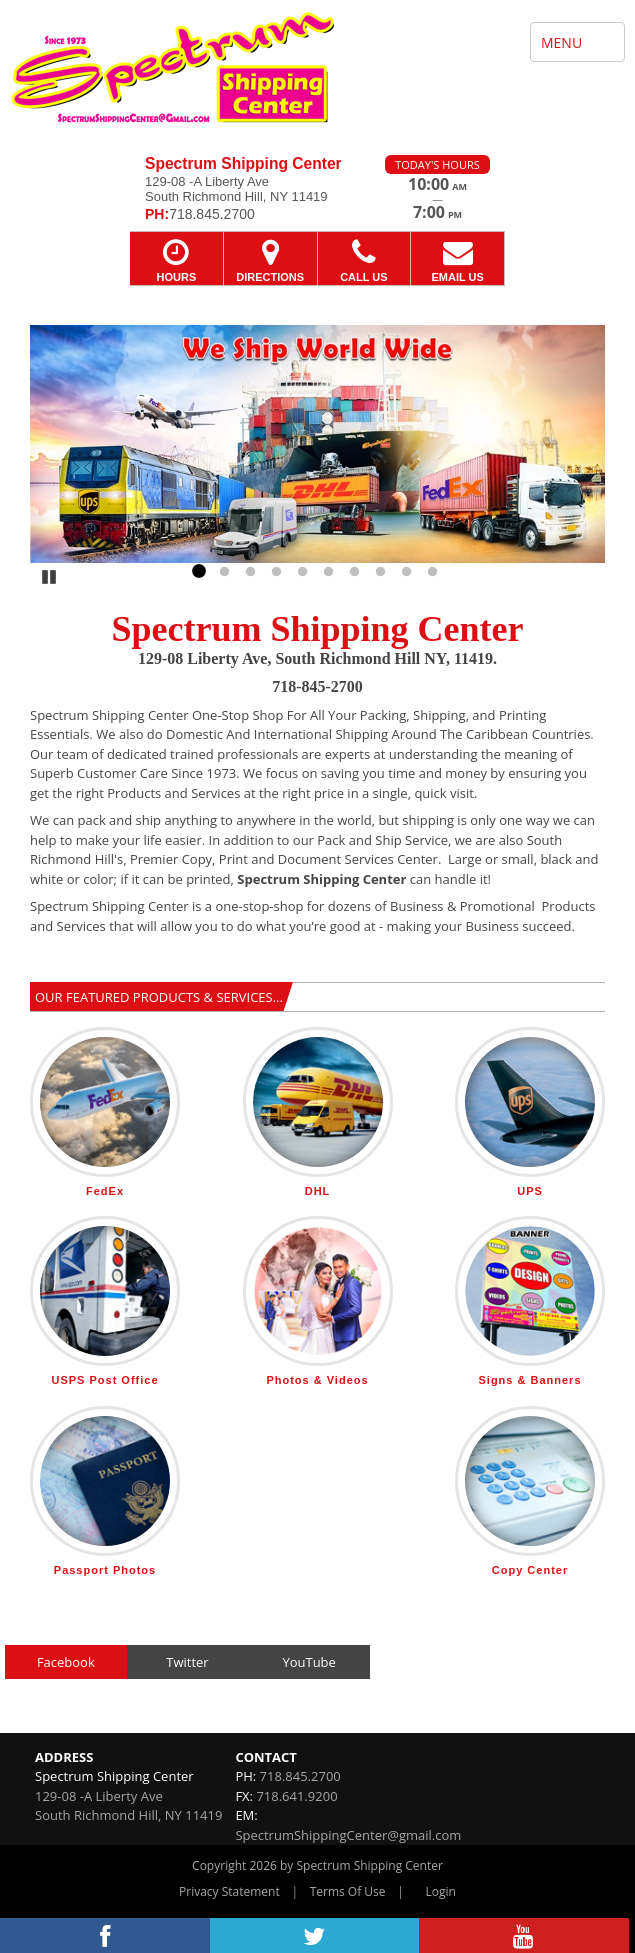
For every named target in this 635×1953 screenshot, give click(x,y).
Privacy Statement (229, 1891)
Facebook (66, 1662)
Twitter (187, 1662)
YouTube (308, 1662)
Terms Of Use (348, 1891)
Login (441, 1891)
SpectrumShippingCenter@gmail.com (348, 1835)
